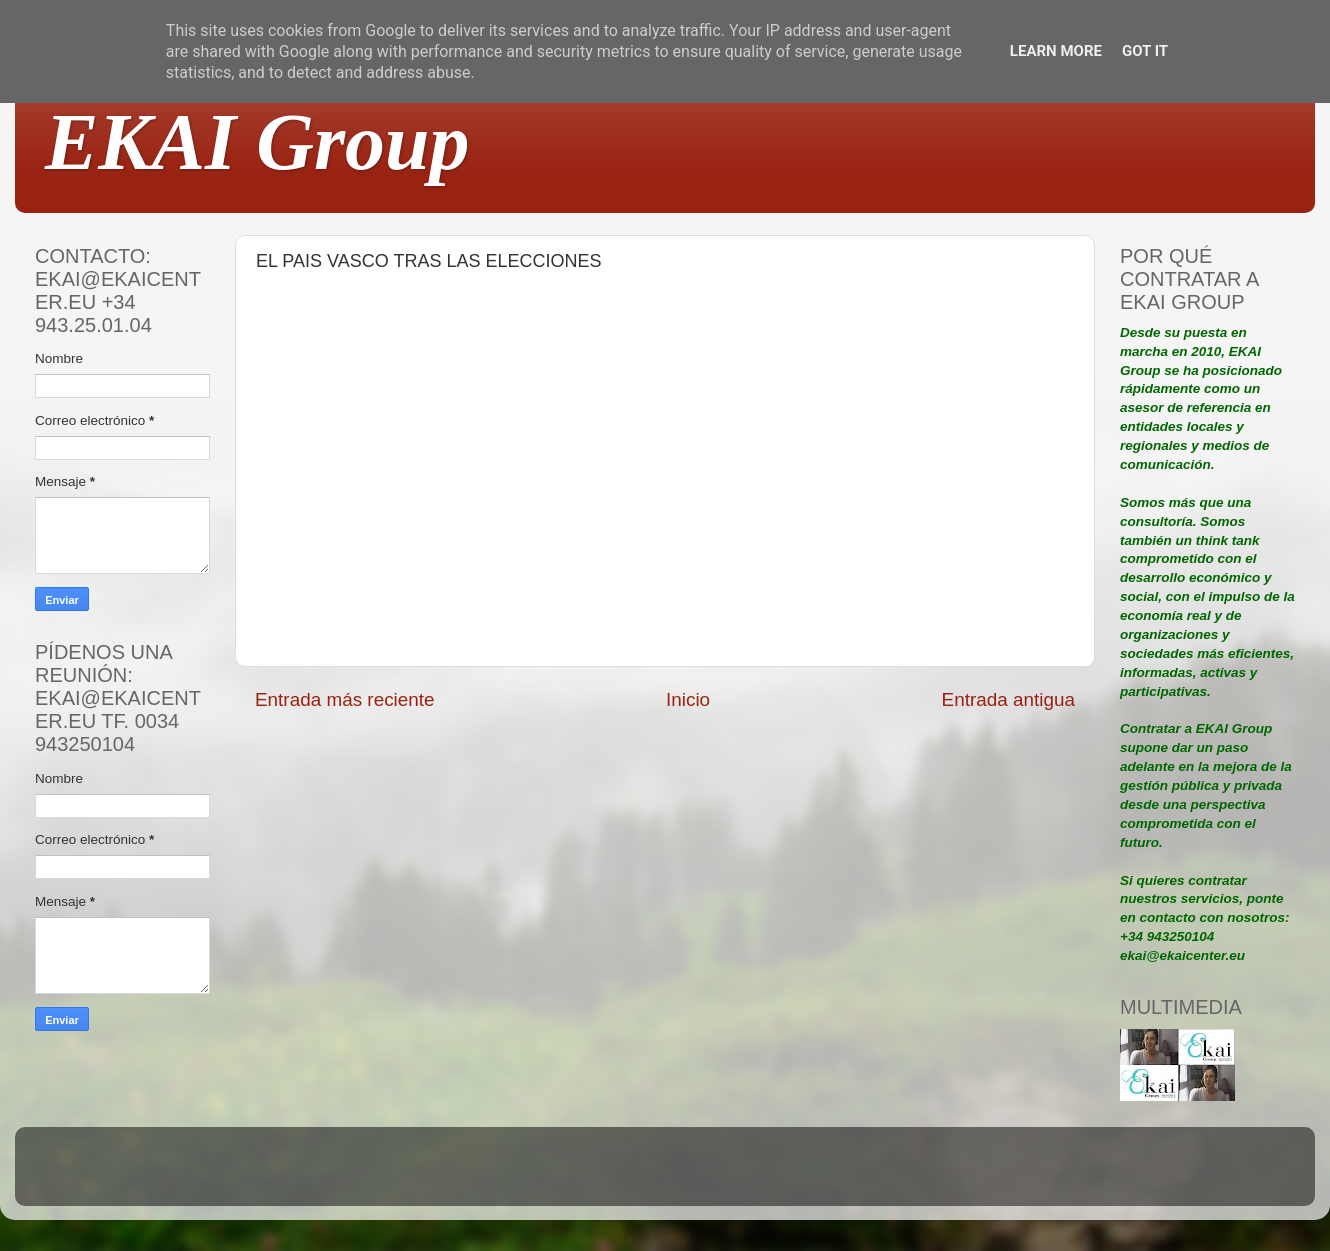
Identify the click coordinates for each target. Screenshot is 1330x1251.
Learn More (1056, 51)
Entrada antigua (1008, 699)
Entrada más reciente (345, 699)
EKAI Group (257, 142)
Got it (1145, 51)
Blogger (796, 1175)
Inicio (688, 699)
